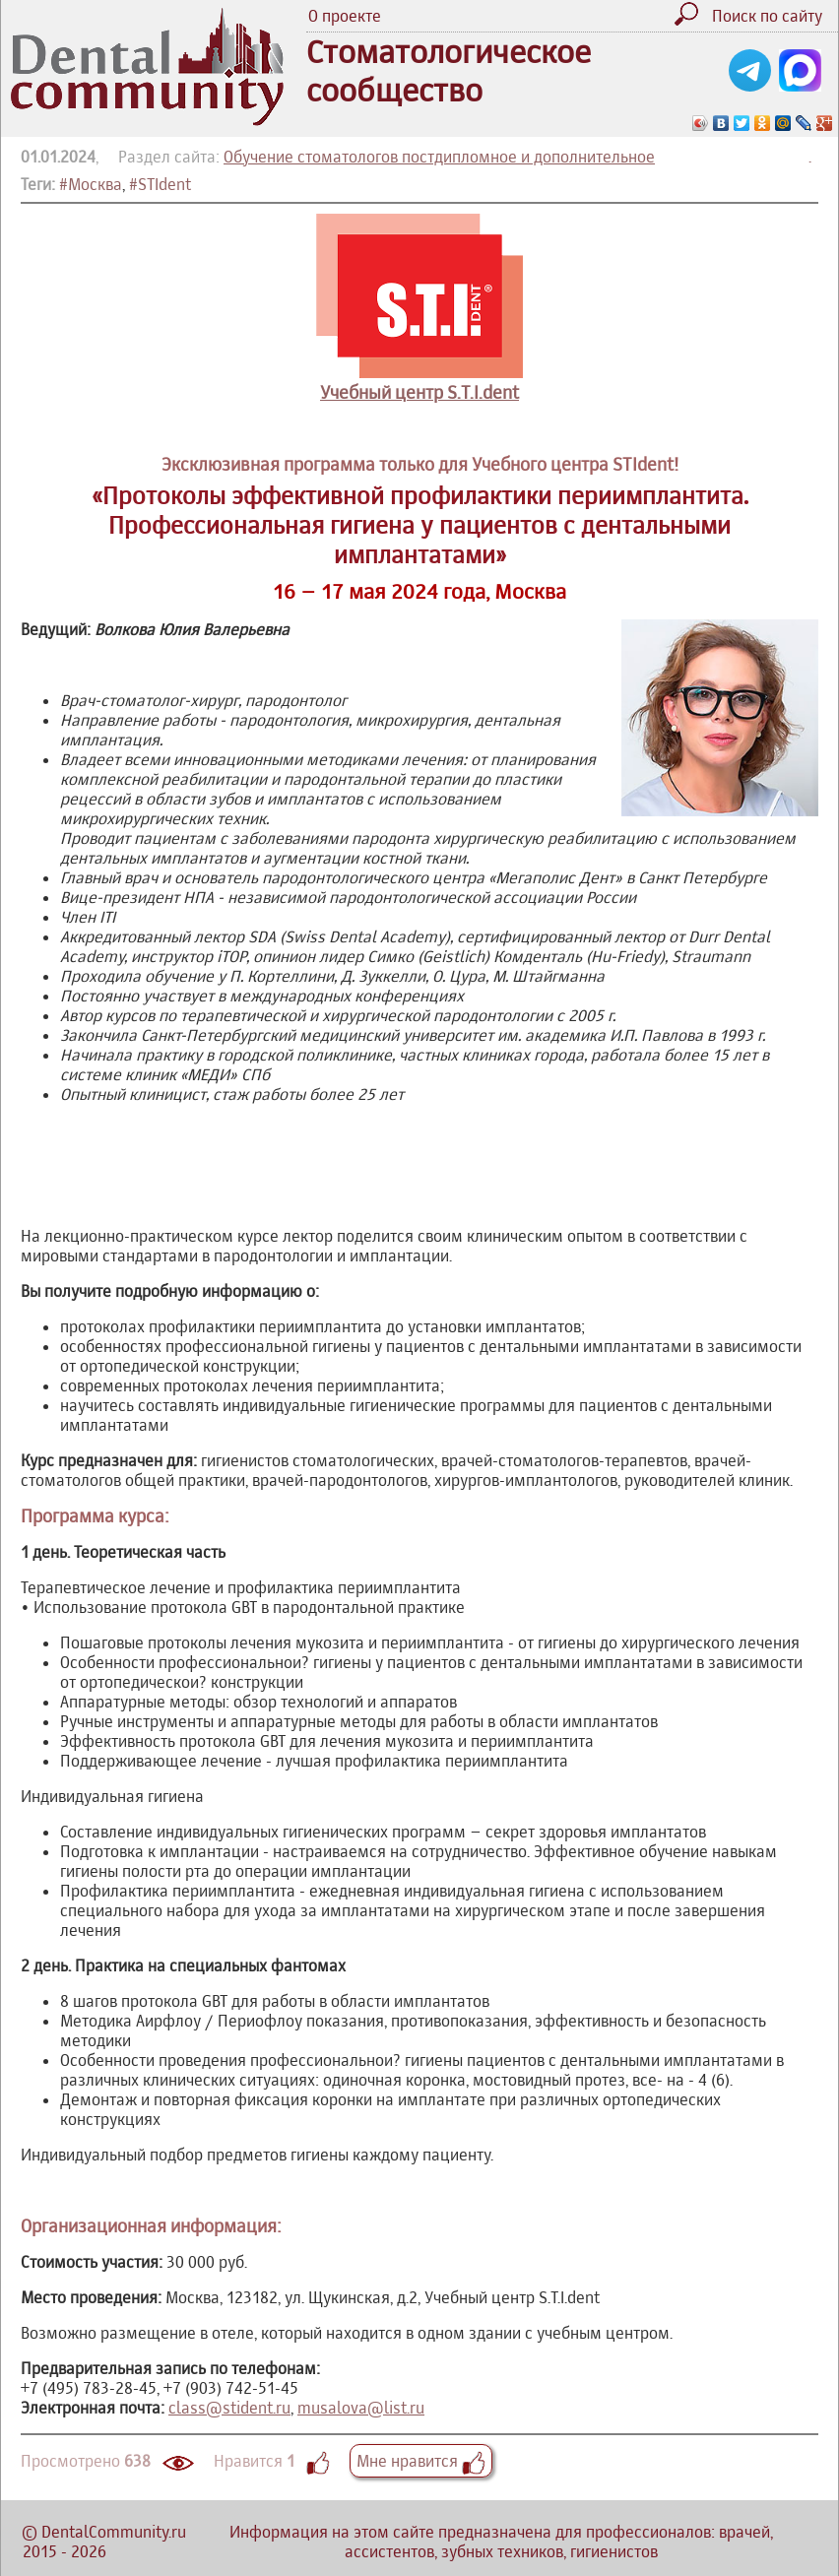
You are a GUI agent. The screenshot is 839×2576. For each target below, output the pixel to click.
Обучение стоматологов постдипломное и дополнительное (439, 156)
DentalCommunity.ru (113, 2532)
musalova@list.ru (360, 2407)
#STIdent (160, 184)
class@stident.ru (229, 2407)
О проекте (344, 16)
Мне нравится (420, 2461)
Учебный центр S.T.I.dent (419, 392)
